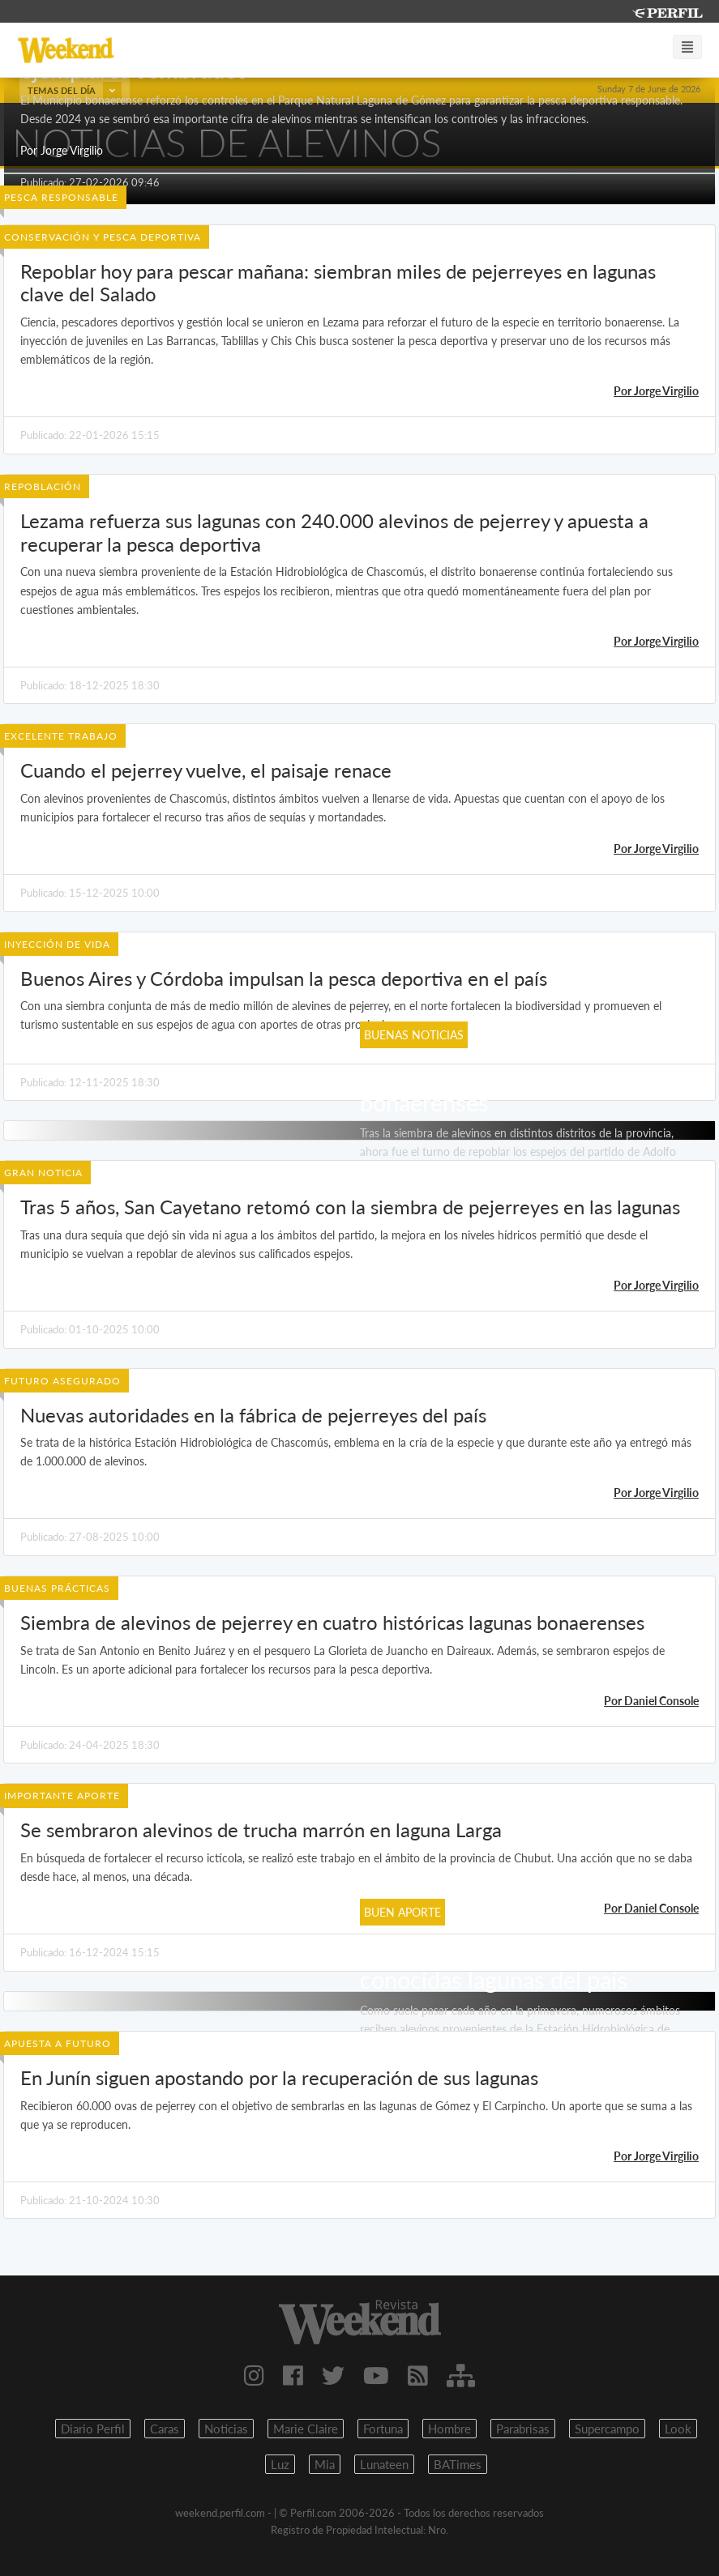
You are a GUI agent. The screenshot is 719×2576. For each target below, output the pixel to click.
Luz (280, 2464)
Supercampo (607, 2428)
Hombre (449, 2428)
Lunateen (384, 2464)
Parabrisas (523, 2428)
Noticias (226, 2428)
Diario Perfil (93, 2428)
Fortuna (383, 2428)
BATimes (457, 2464)
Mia (325, 2464)
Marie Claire (305, 2428)
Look (678, 2428)
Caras (164, 2428)
